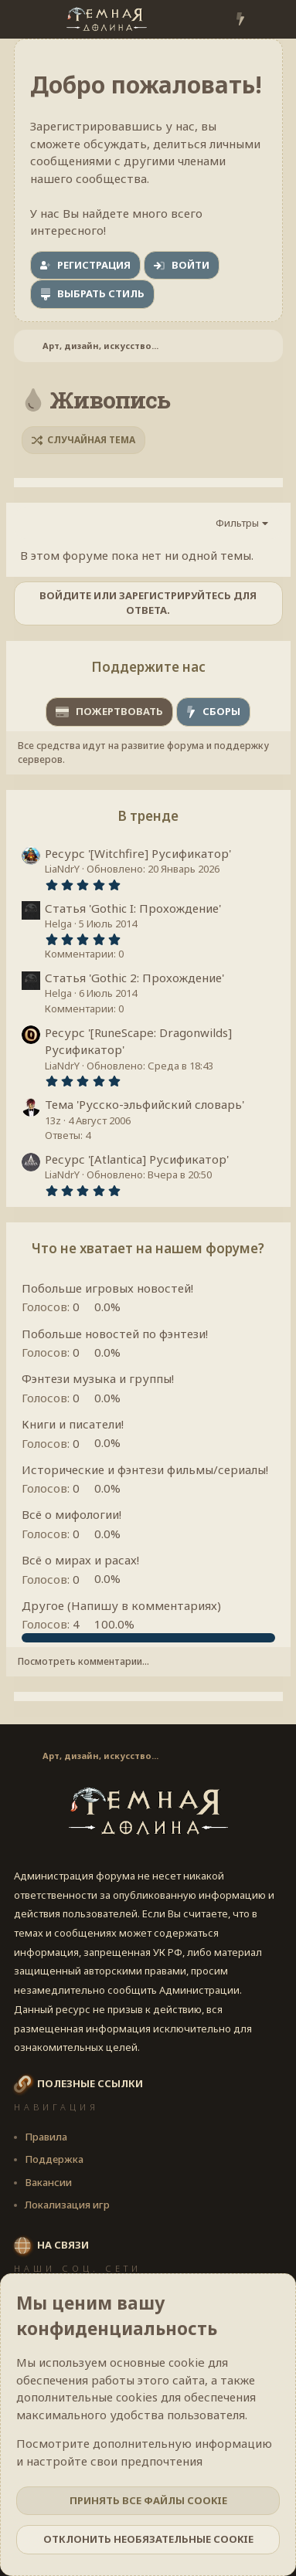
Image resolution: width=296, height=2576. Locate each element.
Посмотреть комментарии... (83, 1661)
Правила (46, 2137)
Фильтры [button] (237, 523)
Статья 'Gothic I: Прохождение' (133, 908)
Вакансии (48, 2182)
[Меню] (27, 19)
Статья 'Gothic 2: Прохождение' (134, 977)
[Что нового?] (240, 20)
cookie (186, 2362)
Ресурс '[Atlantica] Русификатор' (137, 1159)
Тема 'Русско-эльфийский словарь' (144, 1104)
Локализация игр (67, 2205)
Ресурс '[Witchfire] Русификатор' (138, 853)
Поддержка (54, 2159)
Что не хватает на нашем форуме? (148, 1248)
